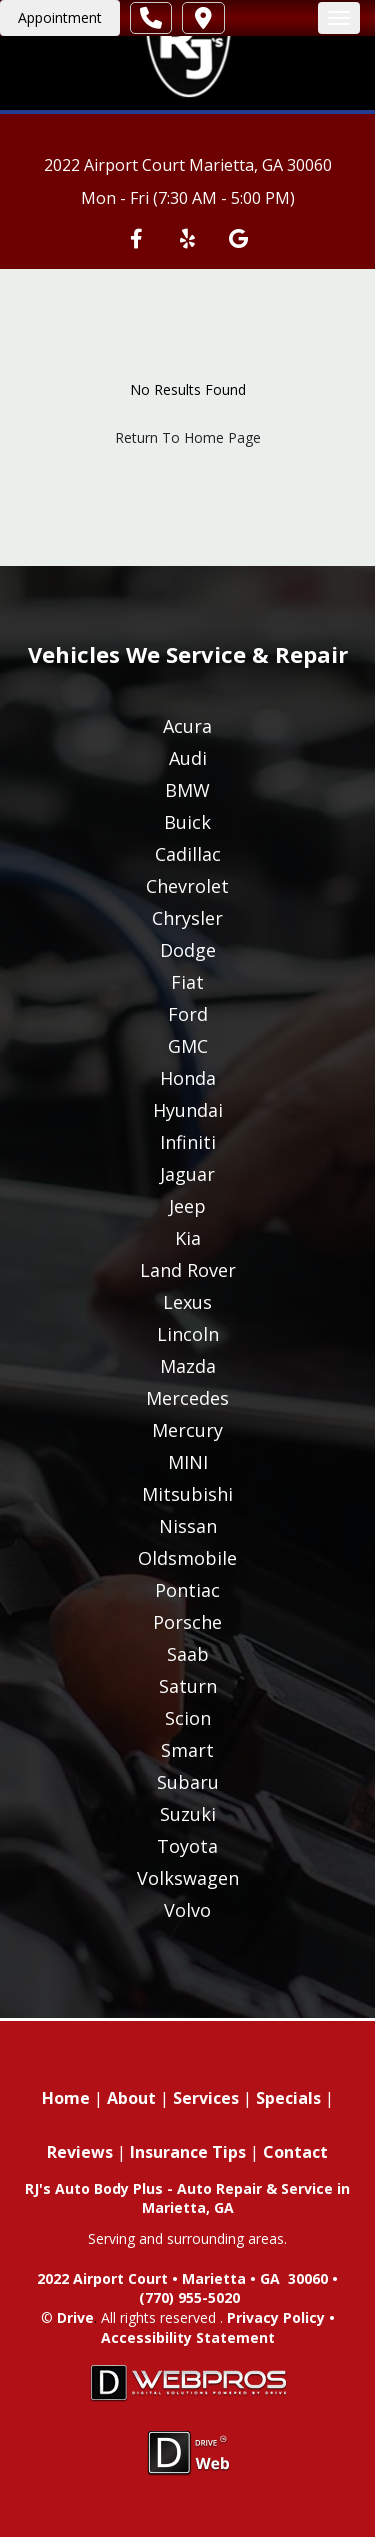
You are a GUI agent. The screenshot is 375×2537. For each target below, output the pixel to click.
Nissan (188, 1526)
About (131, 2098)
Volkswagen (188, 1878)
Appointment (60, 17)
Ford (188, 1014)
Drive (75, 2317)
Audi (188, 758)
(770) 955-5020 (189, 2297)
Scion (188, 1718)
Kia (188, 1238)
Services (206, 2098)
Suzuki (188, 1814)
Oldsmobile (187, 1558)
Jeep (187, 1206)
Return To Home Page (188, 437)
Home (66, 2098)
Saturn (188, 1686)
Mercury (187, 1430)
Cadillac (188, 854)
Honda (188, 1078)
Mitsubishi (187, 1494)
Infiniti (188, 1142)
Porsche (187, 1622)
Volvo (187, 1910)
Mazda (188, 1366)
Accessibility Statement (188, 2337)
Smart (187, 1750)
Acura (187, 726)
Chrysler (187, 918)
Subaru (188, 1782)
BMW (187, 790)
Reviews (80, 2152)
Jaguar (187, 1174)
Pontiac (187, 1590)
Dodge (188, 950)
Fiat (187, 982)
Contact (295, 2152)
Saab (188, 1654)
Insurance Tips (188, 2152)
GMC (188, 1046)
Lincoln (188, 1334)
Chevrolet (187, 886)
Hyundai (188, 1110)
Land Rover (188, 1270)
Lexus (187, 1302)
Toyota (187, 1846)
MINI (188, 1462)
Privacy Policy (276, 2317)
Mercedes (187, 1398)
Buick (187, 822)
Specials (288, 2098)
